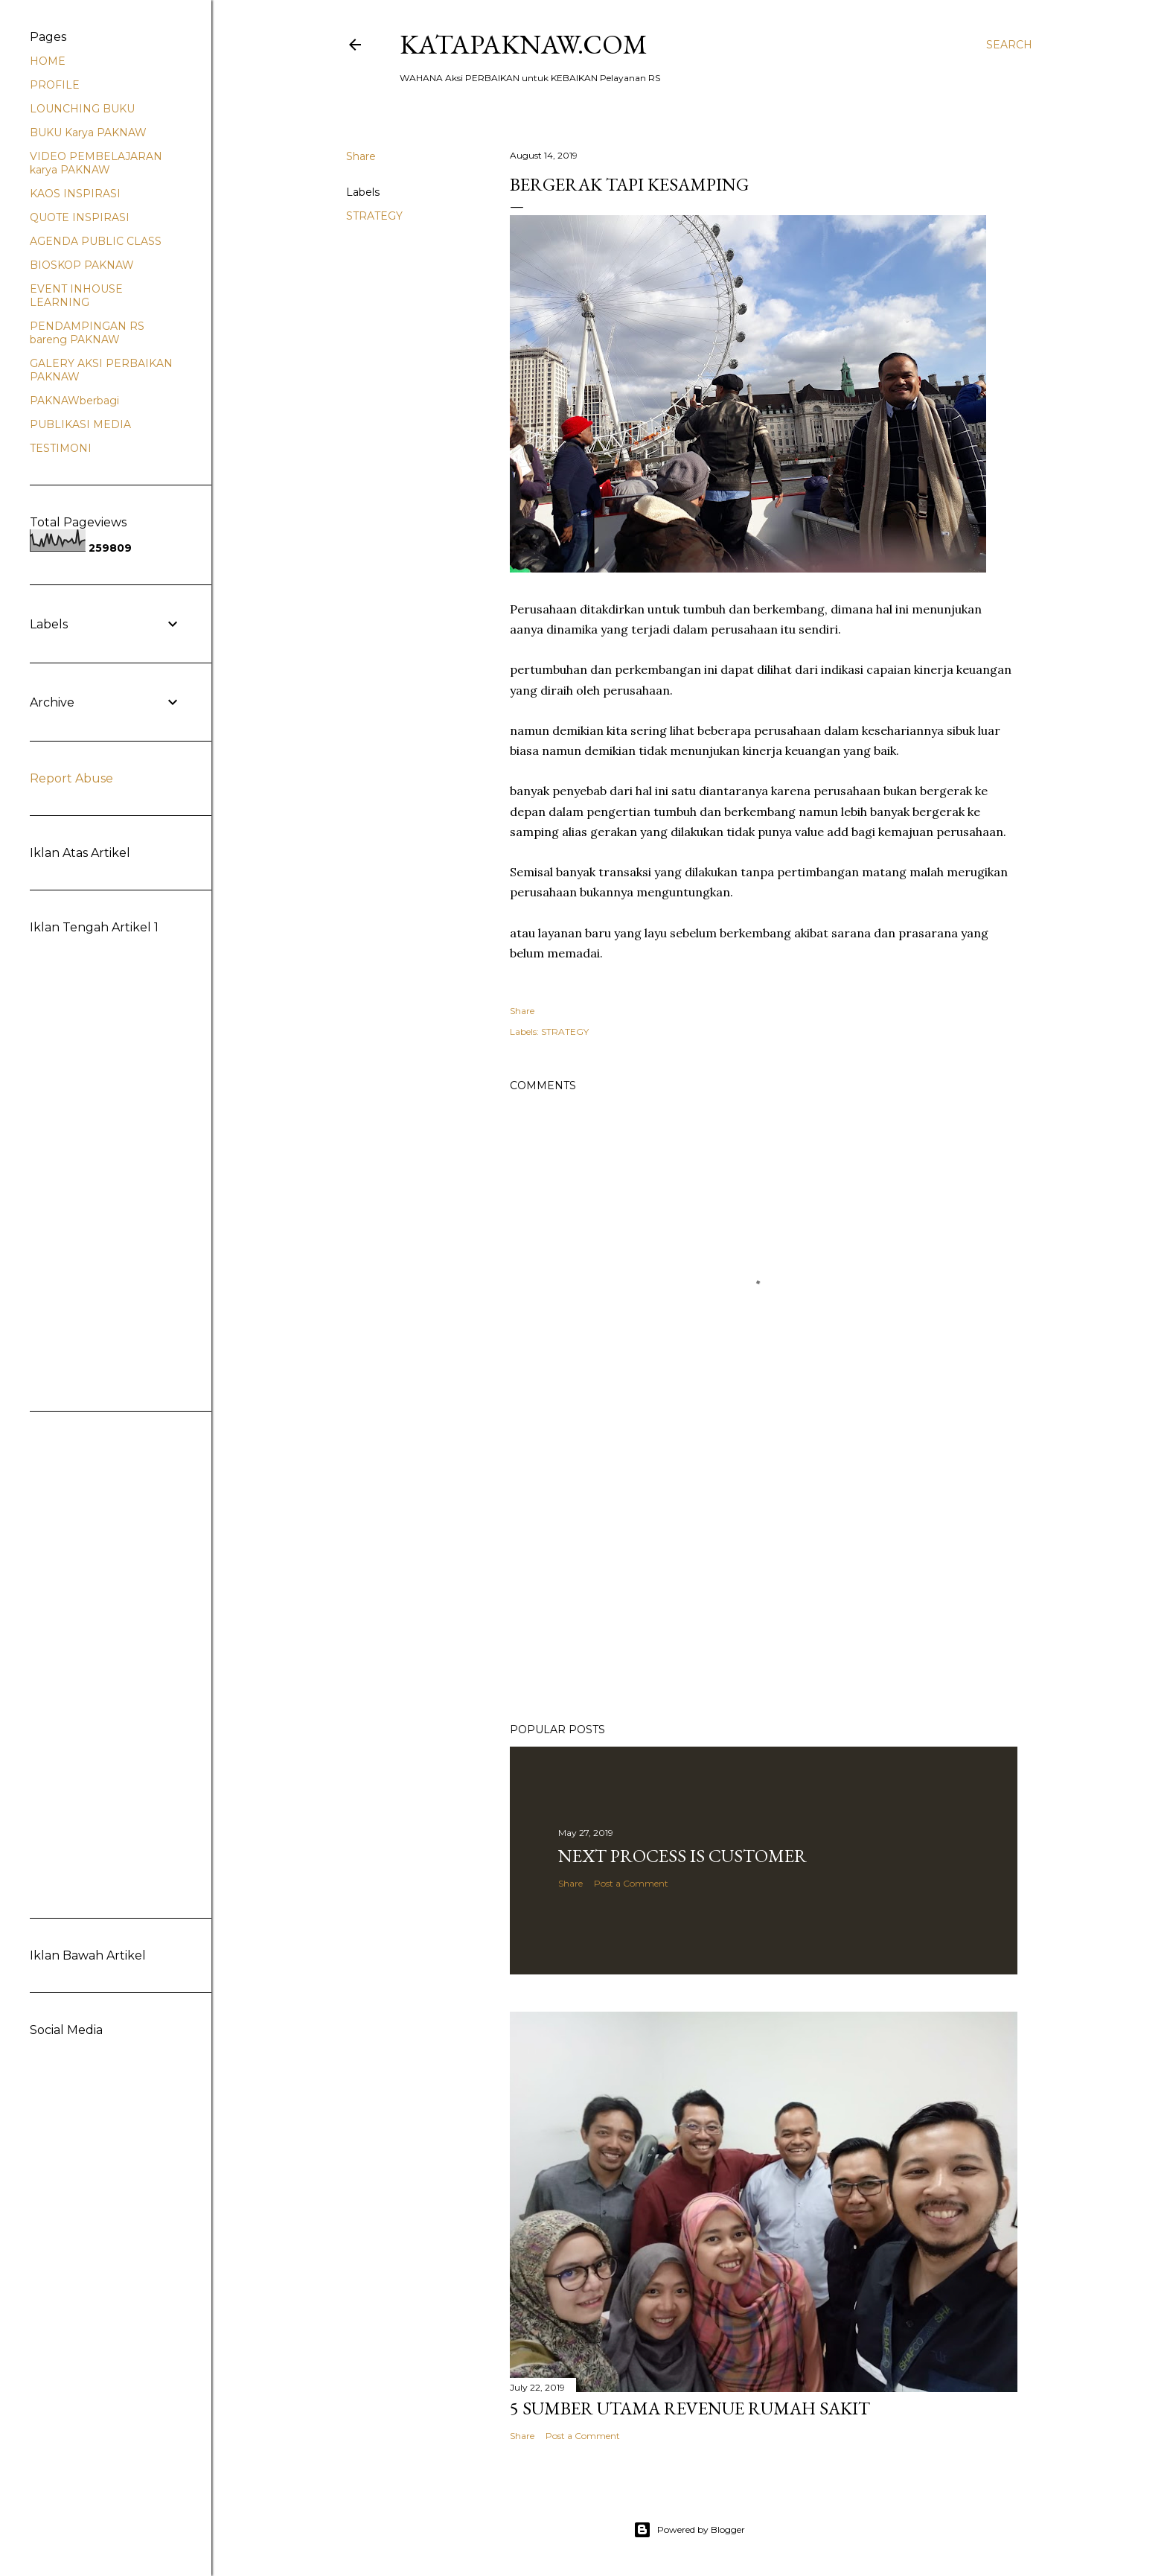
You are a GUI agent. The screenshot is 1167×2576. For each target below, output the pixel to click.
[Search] (1009, 45)
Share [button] (361, 156)
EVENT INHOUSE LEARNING (76, 295)
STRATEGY (374, 216)
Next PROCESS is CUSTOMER (682, 1855)
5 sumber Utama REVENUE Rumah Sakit (690, 2408)
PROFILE (55, 85)
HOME (47, 61)
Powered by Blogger (689, 2530)
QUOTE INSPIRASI (80, 217)
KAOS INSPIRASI (75, 193)
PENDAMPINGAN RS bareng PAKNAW (87, 332)
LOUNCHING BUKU (82, 108)
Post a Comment (631, 1883)
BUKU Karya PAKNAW (88, 132)
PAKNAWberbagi (74, 400)
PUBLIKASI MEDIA (80, 424)
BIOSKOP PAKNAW (82, 265)
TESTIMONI (61, 448)
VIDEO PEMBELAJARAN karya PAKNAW (96, 163)
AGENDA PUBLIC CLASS (96, 241)
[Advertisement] (763, 1581)
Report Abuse (71, 778)
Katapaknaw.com (524, 44)
